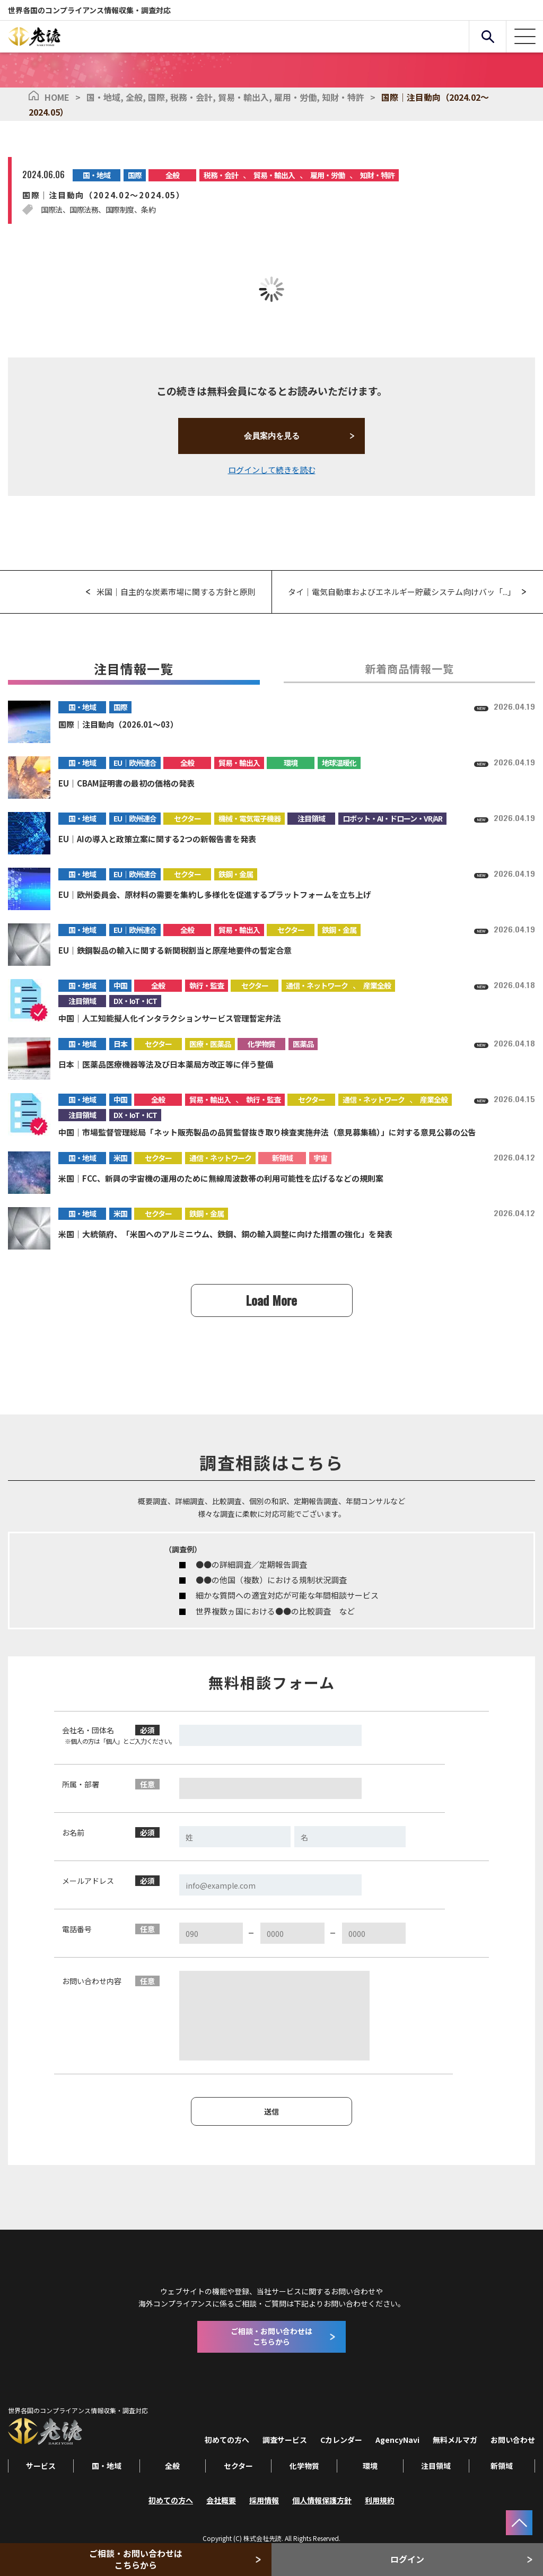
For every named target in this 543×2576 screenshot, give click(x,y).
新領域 (282, 1157)
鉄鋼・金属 (235, 874)
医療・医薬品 (210, 1043)
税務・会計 (194, 97)
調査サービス (284, 2439)
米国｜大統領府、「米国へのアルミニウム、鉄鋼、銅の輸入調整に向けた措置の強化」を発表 (225, 1233)
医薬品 (303, 1043)
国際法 (52, 209)
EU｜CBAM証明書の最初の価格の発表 (126, 783)
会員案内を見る (272, 435)
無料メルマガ (455, 2439)
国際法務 (83, 209)
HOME (57, 97)
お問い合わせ (513, 2439)
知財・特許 (343, 97)
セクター (187, 818)
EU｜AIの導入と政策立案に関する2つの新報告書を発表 (157, 838)
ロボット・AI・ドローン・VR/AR (392, 818)
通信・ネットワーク (317, 985)
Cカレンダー (341, 2439)
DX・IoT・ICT (135, 1001)
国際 (159, 97)
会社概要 (221, 2500)
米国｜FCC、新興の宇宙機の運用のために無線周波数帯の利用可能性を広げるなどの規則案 (220, 1178)
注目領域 (311, 818)
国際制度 (120, 209)
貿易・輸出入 (246, 97)
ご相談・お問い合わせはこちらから (135, 2559)
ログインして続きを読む (272, 469)
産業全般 (377, 985)
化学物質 (261, 1043)
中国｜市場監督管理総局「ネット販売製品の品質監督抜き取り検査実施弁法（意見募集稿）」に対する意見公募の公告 (267, 1132)
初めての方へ (227, 2439)
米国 (120, 1157)
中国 (120, 985)
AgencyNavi (397, 2439)
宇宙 (320, 1157)
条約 (148, 209)
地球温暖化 (339, 762)
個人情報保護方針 (322, 2500)
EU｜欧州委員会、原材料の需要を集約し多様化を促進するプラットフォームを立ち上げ (214, 894)
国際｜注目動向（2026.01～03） (118, 724)
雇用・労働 (298, 97)
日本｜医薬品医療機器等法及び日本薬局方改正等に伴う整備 (165, 1064)
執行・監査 (206, 985)
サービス (41, 2465)
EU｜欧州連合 (134, 762)
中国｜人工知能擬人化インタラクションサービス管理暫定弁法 (169, 1018)
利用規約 (380, 2500)
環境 (290, 762)
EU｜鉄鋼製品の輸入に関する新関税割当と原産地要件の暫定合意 (175, 950)
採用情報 (264, 2500)
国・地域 (106, 97)
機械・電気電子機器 (249, 818)
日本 (120, 1043)
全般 (137, 97)
